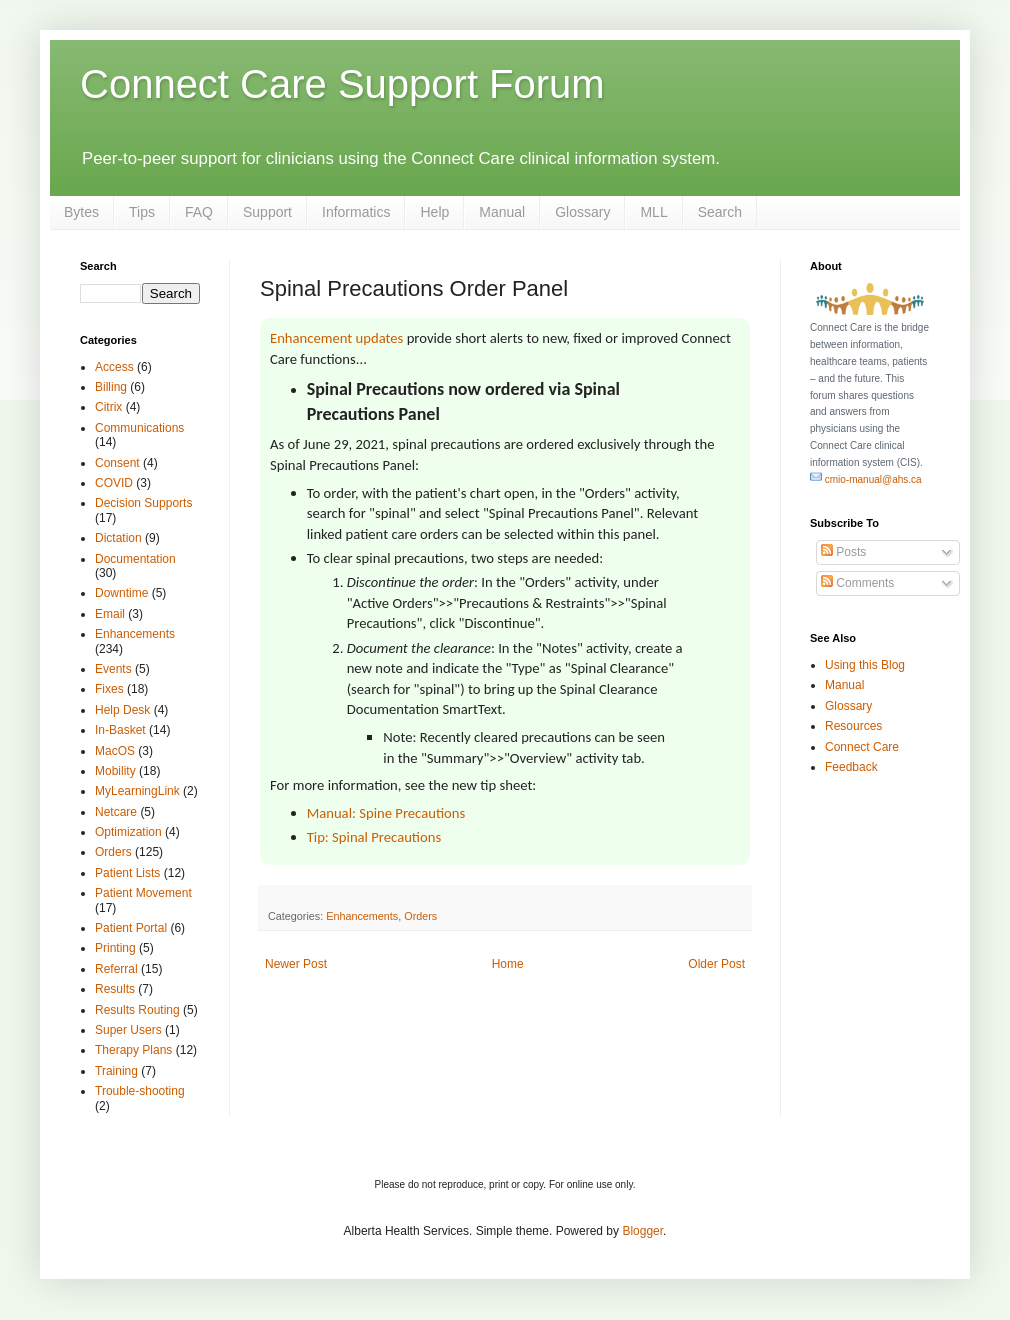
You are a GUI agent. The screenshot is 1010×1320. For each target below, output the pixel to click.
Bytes (81, 212)
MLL (653, 212)
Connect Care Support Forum (342, 84)
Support (267, 212)
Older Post (716, 964)
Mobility (115, 771)
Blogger (642, 1231)
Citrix (108, 407)
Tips (142, 212)
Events (113, 669)
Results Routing (137, 1010)
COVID (114, 483)
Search (720, 212)
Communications (139, 428)
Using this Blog (865, 665)
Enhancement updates (336, 338)
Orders (420, 916)
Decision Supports (143, 503)
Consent (117, 463)
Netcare (116, 812)
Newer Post (296, 964)
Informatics (356, 212)
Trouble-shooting (140, 1091)
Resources (853, 726)
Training (116, 1071)
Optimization (128, 832)
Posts (843, 552)
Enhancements (362, 916)
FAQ (199, 212)
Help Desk (122, 710)
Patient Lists (127, 873)
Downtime (121, 593)
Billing (111, 387)
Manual (502, 212)
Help (434, 212)
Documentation (135, 559)
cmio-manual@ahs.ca (866, 479)
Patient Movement (143, 893)
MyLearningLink (137, 791)
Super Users (128, 1030)
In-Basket (120, 730)
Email (110, 614)
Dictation (118, 538)
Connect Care (862, 747)
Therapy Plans (133, 1050)
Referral (116, 969)
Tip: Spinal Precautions (374, 837)
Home (508, 964)
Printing (115, 948)
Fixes (109, 689)
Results (115, 989)
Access (114, 367)
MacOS (115, 751)
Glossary (582, 212)
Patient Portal (131, 928)
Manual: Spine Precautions (386, 813)
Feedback (851, 767)
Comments (857, 583)
